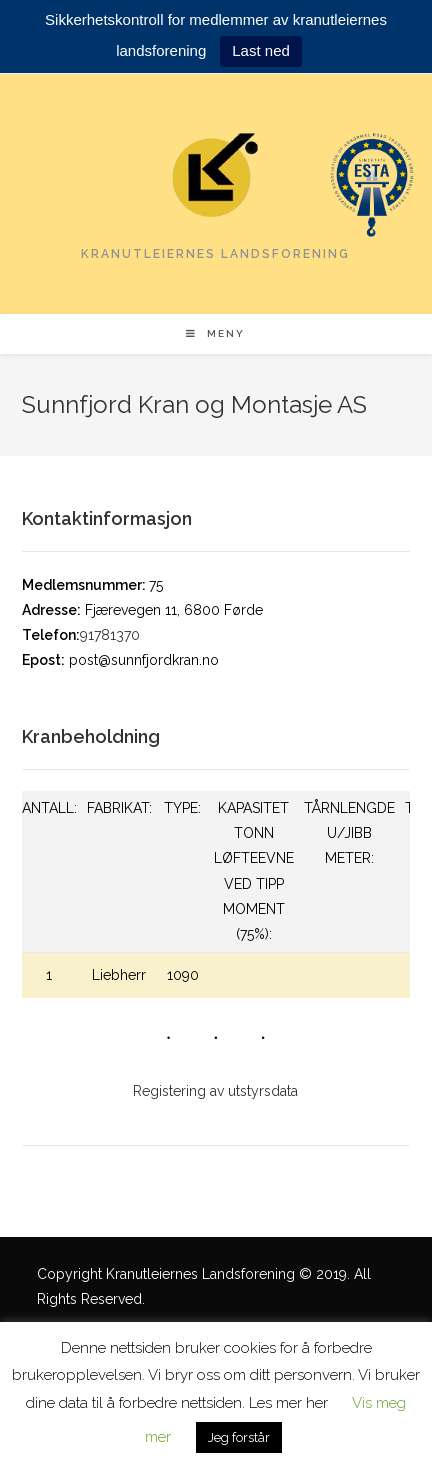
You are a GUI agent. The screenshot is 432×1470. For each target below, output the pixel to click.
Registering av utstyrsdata (215, 1091)
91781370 (110, 635)
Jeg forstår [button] (239, 1437)
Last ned (261, 50)
